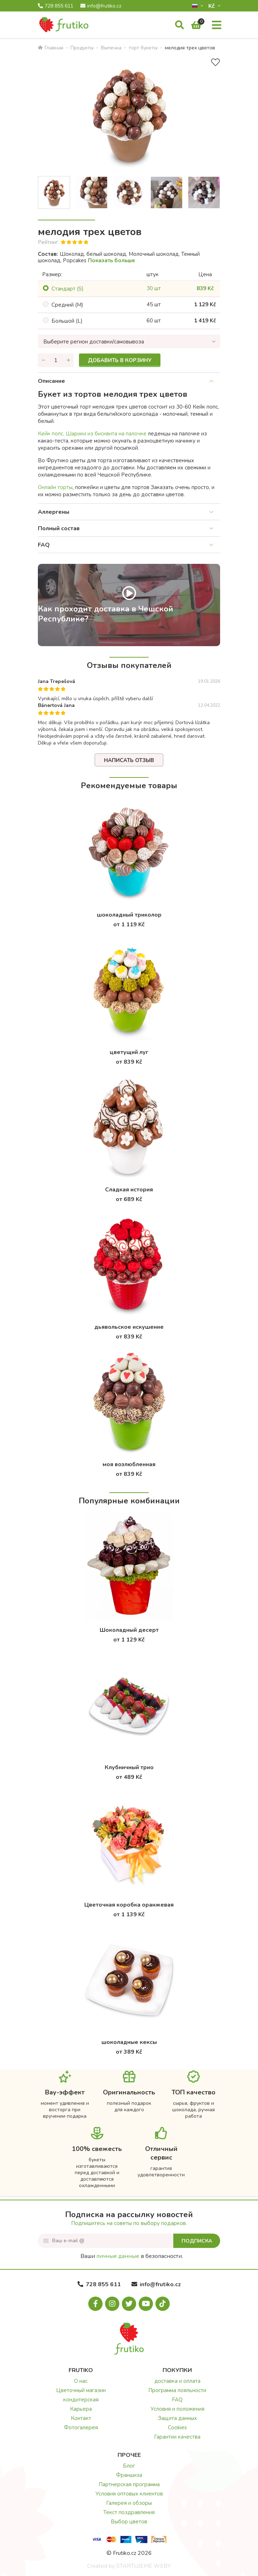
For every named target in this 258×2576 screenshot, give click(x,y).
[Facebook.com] (95, 2304)
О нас (81, 2381)
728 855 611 (55, 6)
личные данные (117, 2256)
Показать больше (111, 260)
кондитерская (81, 2399)
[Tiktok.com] (162, 2304)
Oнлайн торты (55, 487)
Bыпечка (111, 47)
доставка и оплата (177, 2381)
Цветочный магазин (81, 2390)
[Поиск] (179, 25)
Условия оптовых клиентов (129, 2493)
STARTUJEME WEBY (143, 2566)
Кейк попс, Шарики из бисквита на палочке (92, 433)
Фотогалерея (81, 2427)
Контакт (81, 2418)
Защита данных (177, 2418)
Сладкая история (129, 1190)
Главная (50, 47)
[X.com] (129, 2304)
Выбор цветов (129, 2521)
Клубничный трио (129, 1767)
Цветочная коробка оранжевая (129, 1905)
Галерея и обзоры (129, 2503)
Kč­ (212, 6)
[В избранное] (215, 62)
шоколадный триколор (129, 915)
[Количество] (56, 360)
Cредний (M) (67, 304)
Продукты (82, 47)
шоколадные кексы (129, 2042)
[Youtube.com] (146, 2304)
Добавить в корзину (120, 360)
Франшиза (129, 2475)
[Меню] (216, 25)
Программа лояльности (177, 2390)
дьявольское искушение (129, 1327)
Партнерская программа (129, 2484)
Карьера (81, 2408)
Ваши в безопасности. (131, 2256)
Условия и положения (177, 2408)
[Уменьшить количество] (43, 360)
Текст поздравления (129, 2512)
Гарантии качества (177, 2436)
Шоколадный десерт (129, 1630)
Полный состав (59, 528)
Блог (129, 2465)
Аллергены (53, 512)
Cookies (177, 2427)
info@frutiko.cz (100, 6)
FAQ (44, 545)
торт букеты (143, 47)
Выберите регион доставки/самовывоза (93, 341)
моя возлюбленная (129, 1464)
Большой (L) (67, 321)
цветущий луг (129, 1052)
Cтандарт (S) (67, 288)
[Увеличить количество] (68, 360)
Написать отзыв (129, 760)
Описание (51, 381)
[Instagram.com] (112, 2304)
